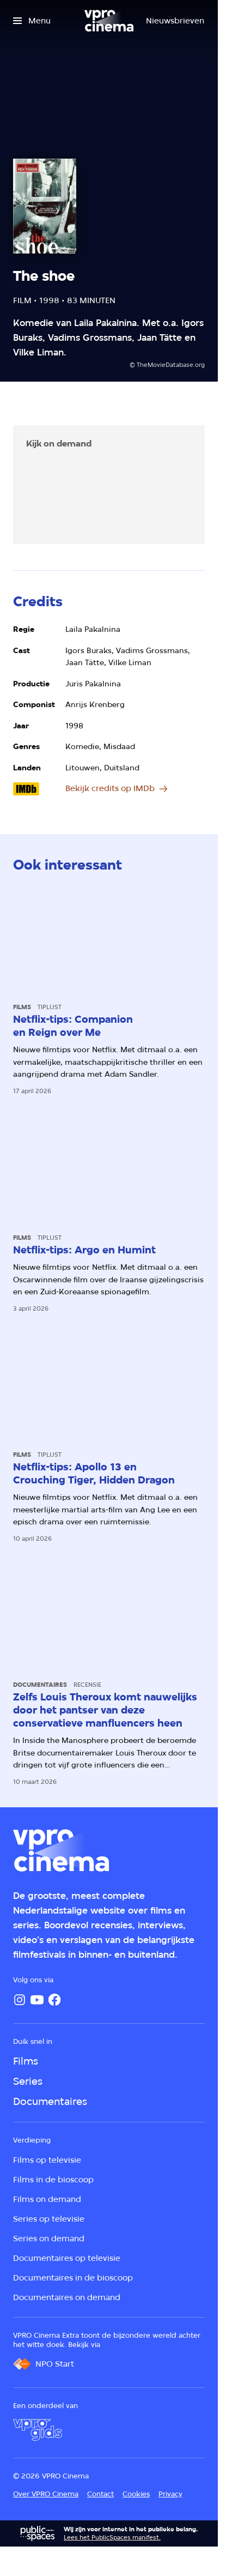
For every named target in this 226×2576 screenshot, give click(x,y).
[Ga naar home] (108, 21)
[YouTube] (37, 1999)
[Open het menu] (32, 21)
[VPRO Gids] (37, 2430)
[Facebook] (54, 1999)
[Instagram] (19, 1999)
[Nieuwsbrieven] (175, 21)
